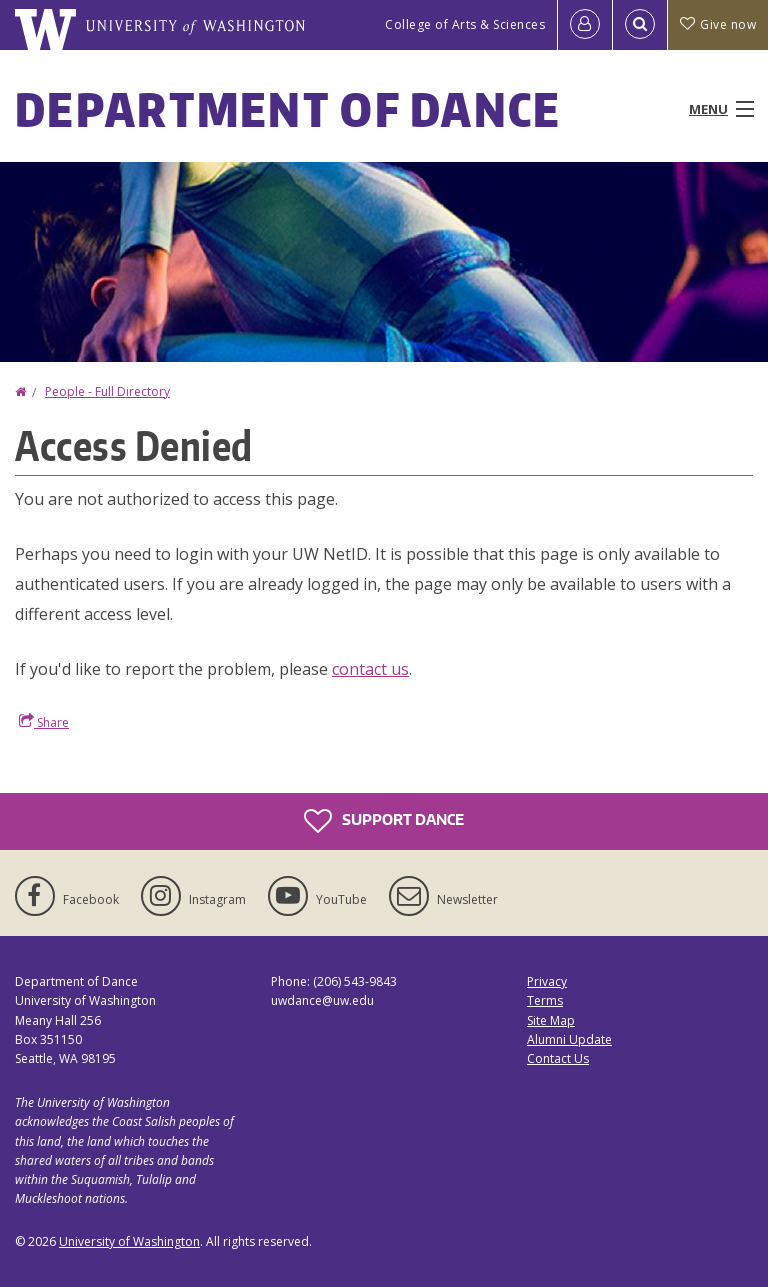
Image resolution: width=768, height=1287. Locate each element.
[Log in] (585, 25)
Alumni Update (569, 1039)
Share (44, 722)
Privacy (547, 981)
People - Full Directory (107, 391)
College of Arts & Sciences (465, 24)
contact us (370, 669)
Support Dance (384, 821)
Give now (718, 24)
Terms (545, 1000)
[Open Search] (640, 25)
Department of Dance (288, 109)
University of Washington (129, 1241)
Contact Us (558, 1058)
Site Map (551, 1020)
